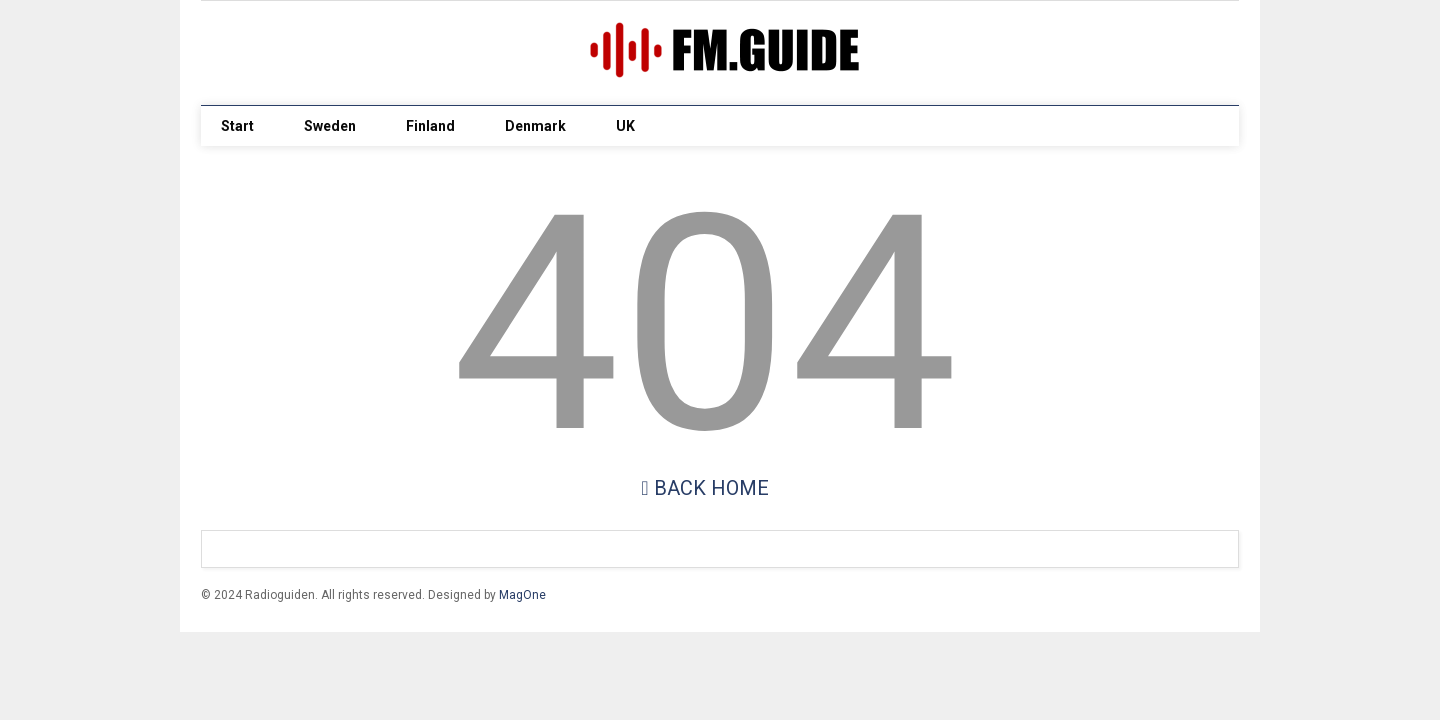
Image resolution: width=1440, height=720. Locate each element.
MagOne (522, 595)
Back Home (704, 488)
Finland (430, 126)
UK (625, 126)
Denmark (535, 126)
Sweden (330, 126)
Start (237, 126)
